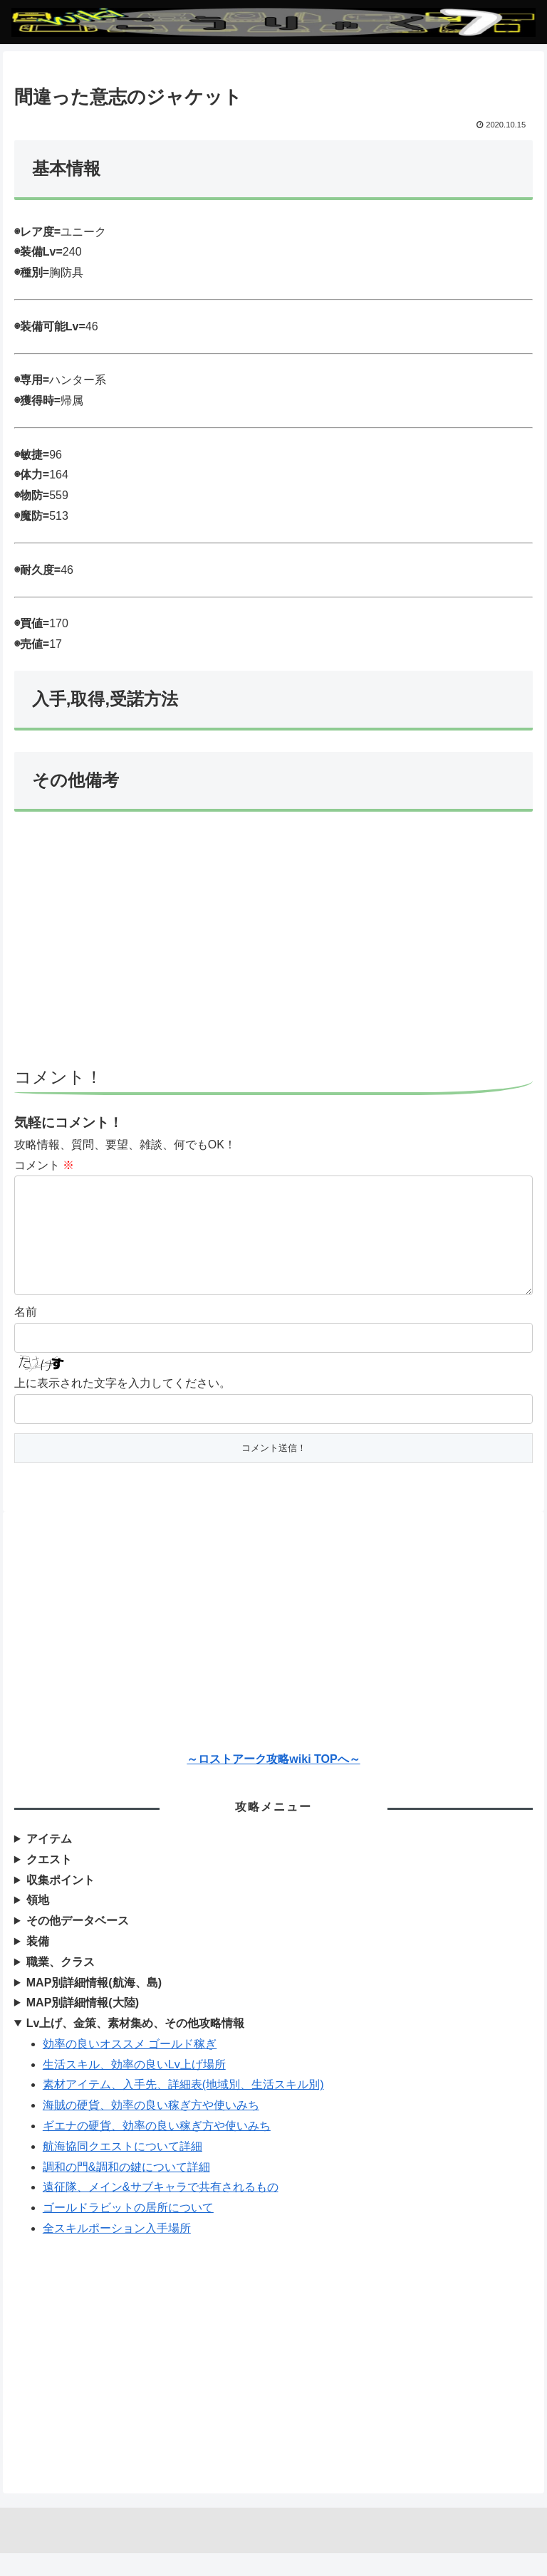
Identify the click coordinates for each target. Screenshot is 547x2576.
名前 (25, 1335)
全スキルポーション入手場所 (117, 2251)
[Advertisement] (273, 945)
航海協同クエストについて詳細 (122, 2169)
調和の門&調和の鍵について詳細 (126, 2190)
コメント (44, 1165)
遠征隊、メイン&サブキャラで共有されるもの (160, 2210)
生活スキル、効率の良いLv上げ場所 (134, 2087)
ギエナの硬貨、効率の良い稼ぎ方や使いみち (157, 2148)
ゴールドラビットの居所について (128, 2230)
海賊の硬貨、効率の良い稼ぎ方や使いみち (151, 2128)
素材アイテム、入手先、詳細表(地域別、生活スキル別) (183, 2107)
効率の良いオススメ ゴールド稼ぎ (130, 2067)
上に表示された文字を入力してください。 (122, 1406)
